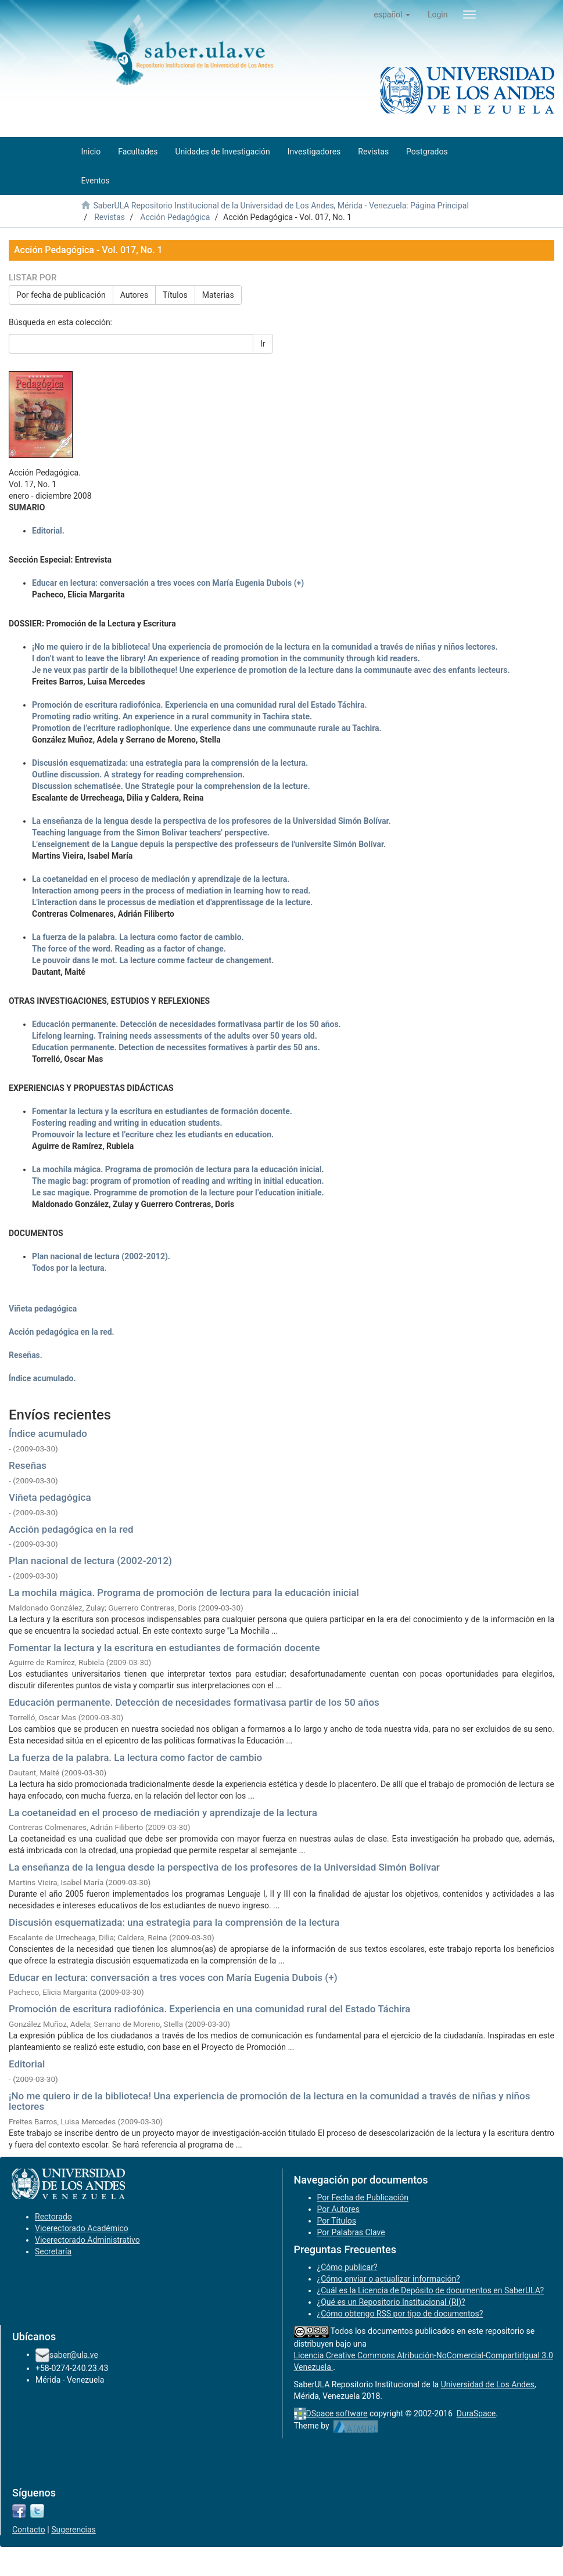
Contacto (28, 2529)
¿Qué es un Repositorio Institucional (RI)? (391, 2302)
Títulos (175, 295)
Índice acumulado (48, 1433)
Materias (218, 295)
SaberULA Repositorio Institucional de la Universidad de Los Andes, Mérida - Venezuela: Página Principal (280, 205)
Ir (263, 343)
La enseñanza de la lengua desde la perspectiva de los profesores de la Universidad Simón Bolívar (224, 1867)
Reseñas (27, 1465)
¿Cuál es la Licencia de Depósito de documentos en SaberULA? (430, 2290)
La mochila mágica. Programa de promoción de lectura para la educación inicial (184, 1592)
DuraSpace (476, 2413)
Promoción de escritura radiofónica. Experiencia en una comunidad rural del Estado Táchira (209, 2009)
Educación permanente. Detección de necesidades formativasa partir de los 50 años (194, 1702)
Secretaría (53, 2251)
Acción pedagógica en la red (71, 1529)
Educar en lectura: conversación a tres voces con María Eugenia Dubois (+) (173, 1977)
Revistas (109, 217)
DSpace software (337, 2413)
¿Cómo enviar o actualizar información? (388, 2278)
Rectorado (53, 2216)
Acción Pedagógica (175, 217)
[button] (392, 14)
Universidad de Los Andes (488, 2384)
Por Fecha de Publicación (363, 2197)
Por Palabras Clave (351, 2232)
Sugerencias (73, 2529)
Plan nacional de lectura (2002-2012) (90, 1560)
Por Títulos (336, 2220)
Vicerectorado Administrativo (87, 2239)
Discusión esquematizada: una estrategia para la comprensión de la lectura (174, 1922)
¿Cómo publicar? (347, 2267)
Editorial (27, 2064)
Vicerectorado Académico (81, 2228)
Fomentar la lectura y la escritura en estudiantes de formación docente (164, 1647)
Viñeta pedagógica (50, 1497)
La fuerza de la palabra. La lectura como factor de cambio (135, 1757)
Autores (134, 295)
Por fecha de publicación (61, 295)
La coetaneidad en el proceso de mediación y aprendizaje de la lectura (163, 1812)
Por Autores (338, 2209)
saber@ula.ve (73, 2354)
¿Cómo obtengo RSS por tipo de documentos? (400, 2313)
